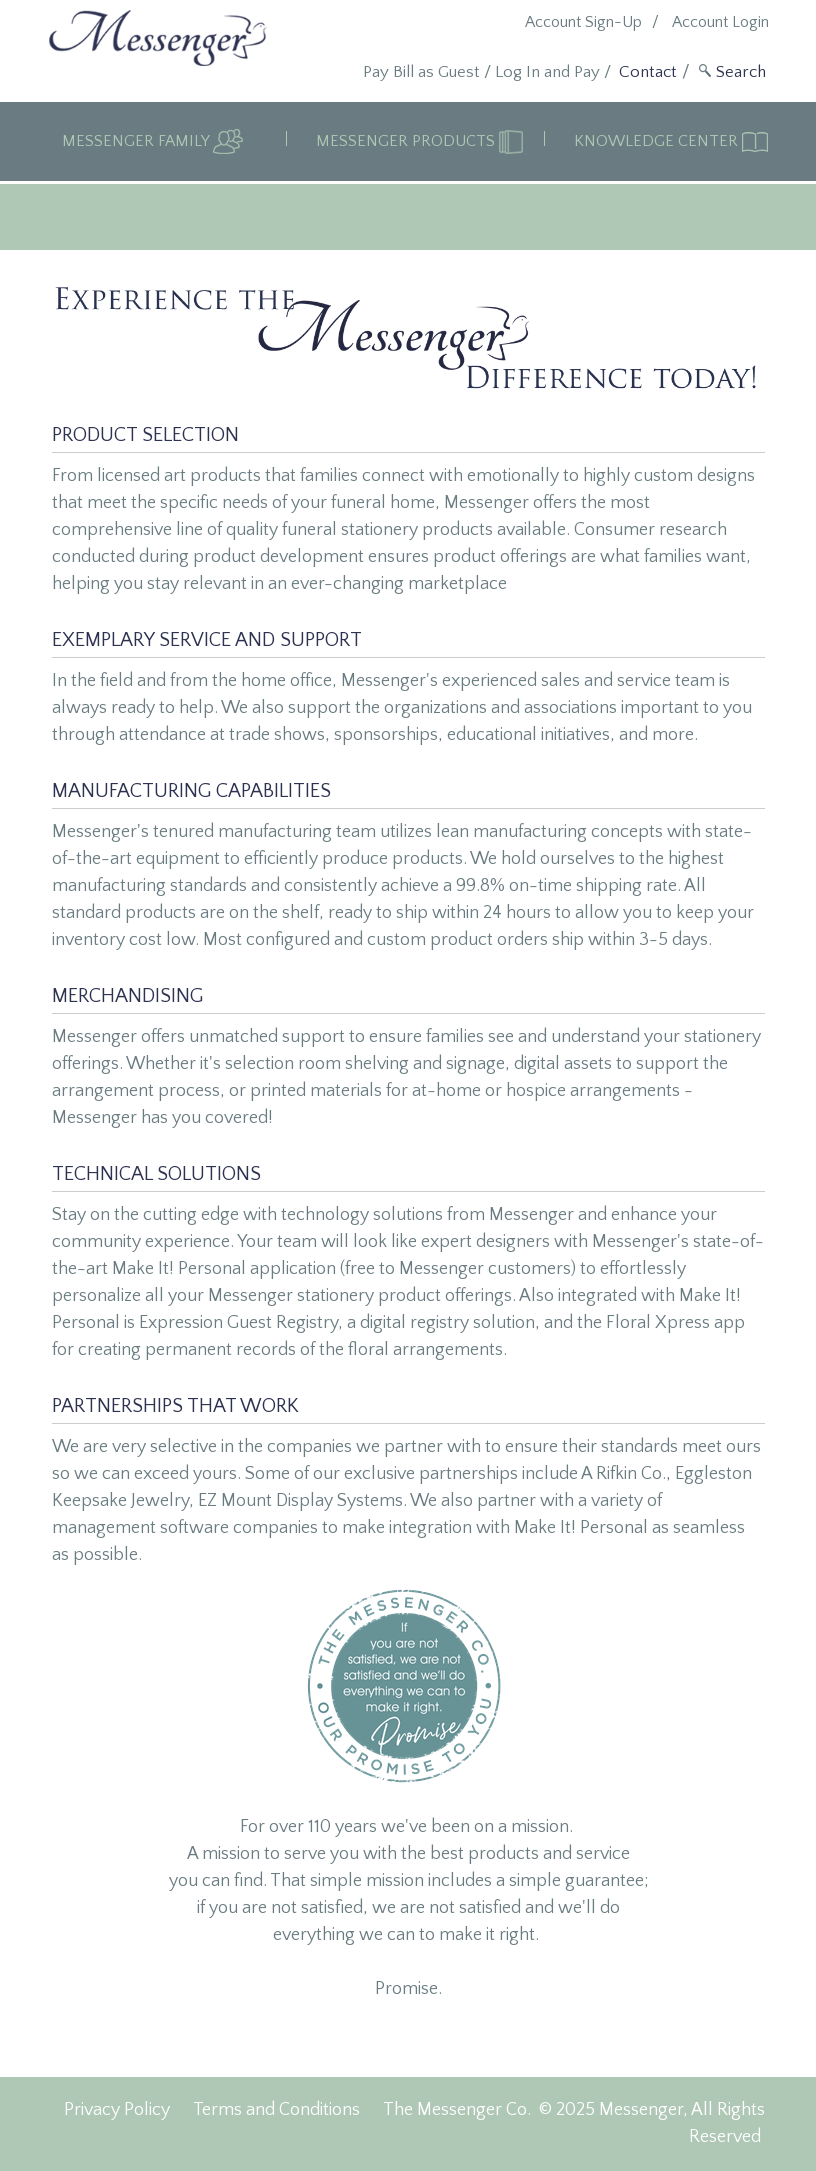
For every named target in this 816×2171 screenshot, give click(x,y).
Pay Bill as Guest (421, 72)
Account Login (720, 22)
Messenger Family (137, 141)
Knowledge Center (658, 141)
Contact (648, 72)
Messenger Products (407, 141)
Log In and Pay (547, 72)
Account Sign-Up (583, 22)
